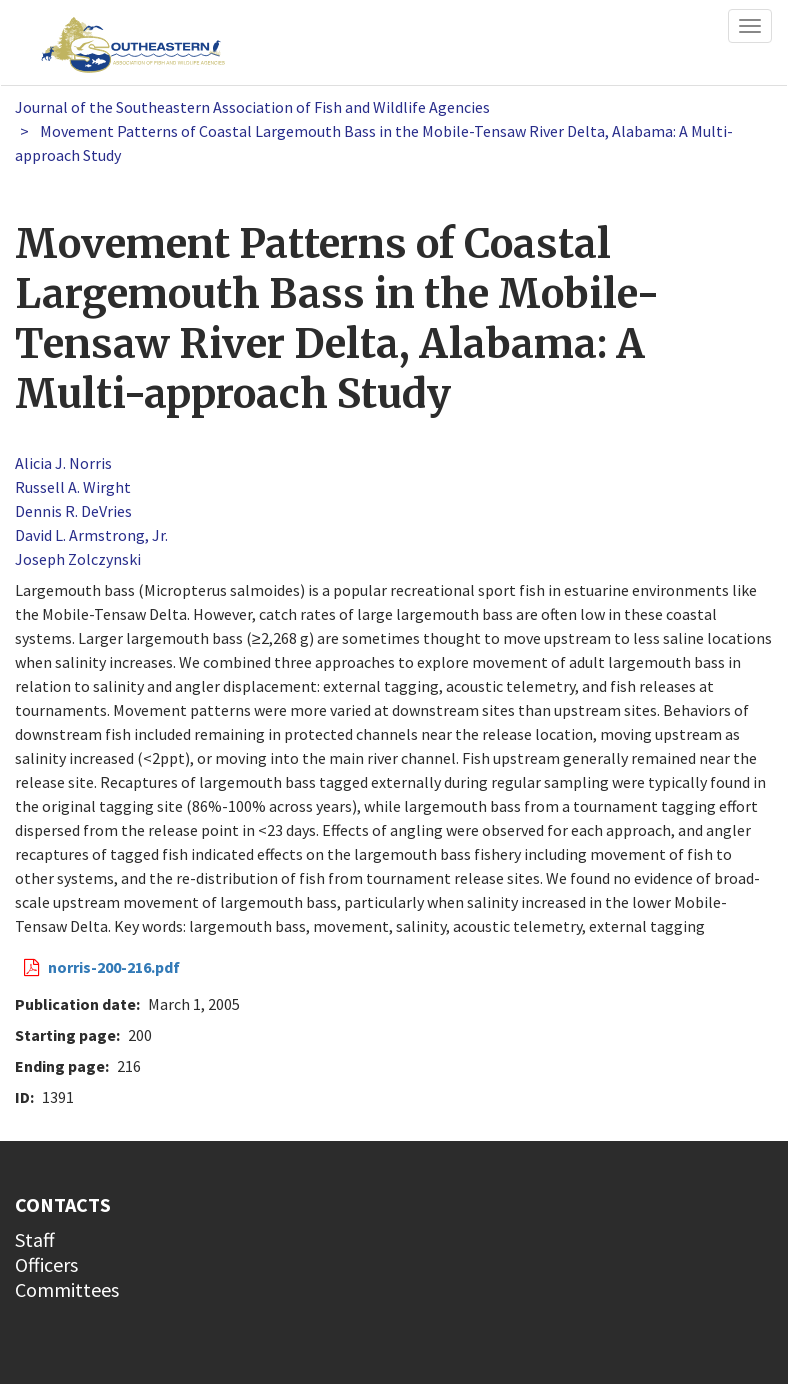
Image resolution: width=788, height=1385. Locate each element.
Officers (46, 1264)
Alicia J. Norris (63, 463)
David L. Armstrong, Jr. (91, 535)
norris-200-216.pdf (114, 967)
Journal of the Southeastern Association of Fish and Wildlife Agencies (252, 107)
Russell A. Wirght (73, 487)
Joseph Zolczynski (78, 559)
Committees (67, 1289)
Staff (35, 1239)
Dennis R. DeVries (73, 511)
